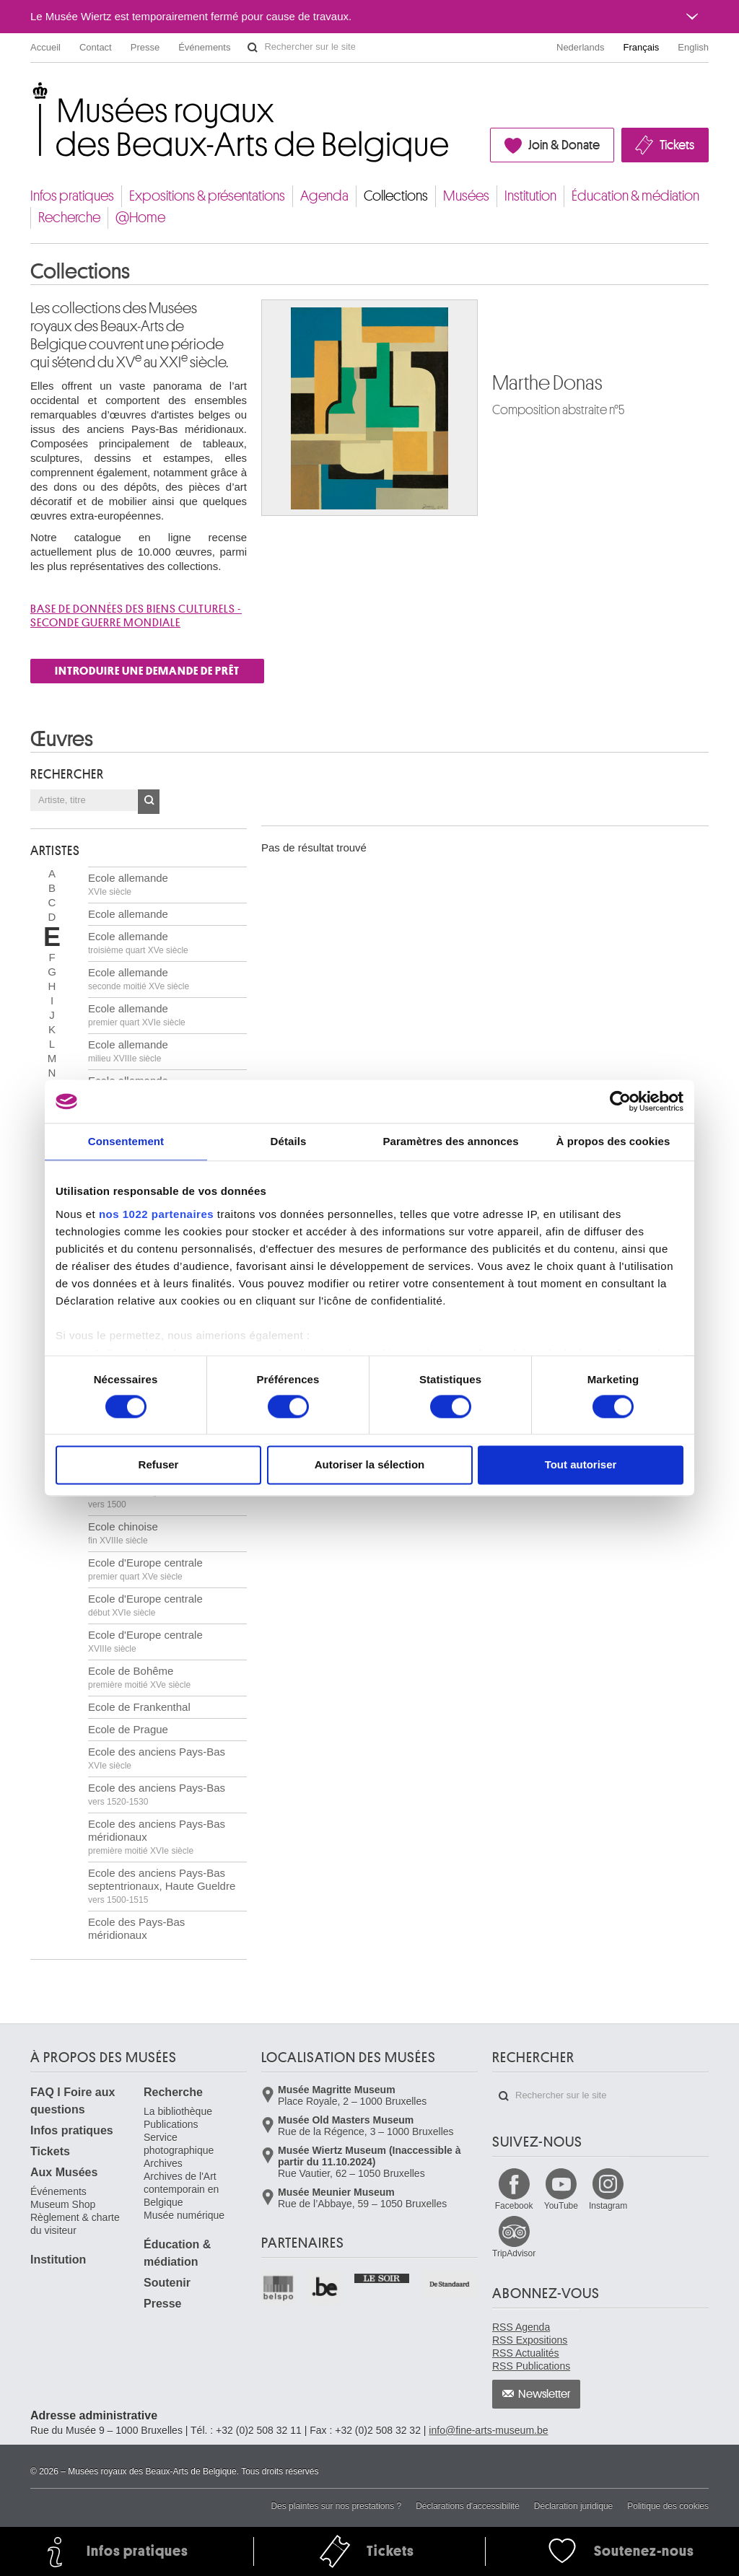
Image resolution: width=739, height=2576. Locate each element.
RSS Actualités (525, 2353)
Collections (396, 195)
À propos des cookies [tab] (613, 1141)
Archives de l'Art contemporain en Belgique (181, 2189)
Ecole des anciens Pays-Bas (156, 1758)
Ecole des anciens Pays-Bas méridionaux (156, 1837)
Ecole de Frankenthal (139, 1707)
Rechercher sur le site (252, 47)
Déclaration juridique (573, 2506)
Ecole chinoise (123, 1533)
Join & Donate (564, 145)
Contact (95, 47)
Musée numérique (184, 2215)
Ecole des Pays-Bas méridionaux (136, 1935)
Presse (145, 47)
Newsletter (544, 2394)
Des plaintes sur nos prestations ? (336, 2506)
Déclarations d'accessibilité (468, 2506)
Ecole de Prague (128, 1729)
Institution (530, 195)
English (693, 47)
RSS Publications (531, 2366)
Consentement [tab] (126, 1141)
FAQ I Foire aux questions (72, 2101)
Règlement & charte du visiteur (75, 2224)
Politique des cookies (668, 2506)
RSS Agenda (521, 2327)
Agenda (324, 195)
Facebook (514, 2206)
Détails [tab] (289, 1141)
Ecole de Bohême (139, 1677)
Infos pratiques (72, 195)
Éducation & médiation (635, 195)
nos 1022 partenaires (156, 1214)
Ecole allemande (128, 884)
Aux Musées (63, 2172)
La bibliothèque (178, 2111)
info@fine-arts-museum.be (488, 2430)
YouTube (561, 2206)
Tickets (677, 145)
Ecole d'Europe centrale (145, 1569)
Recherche (69, 217)
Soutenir (167, 2283)
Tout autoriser (581, 1465)
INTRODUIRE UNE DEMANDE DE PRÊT (147, 671)
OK (148, 801)
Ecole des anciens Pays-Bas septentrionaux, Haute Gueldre (161, 1886)
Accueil (45, 47)
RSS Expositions (529, 2340)
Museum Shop (62, 2204)
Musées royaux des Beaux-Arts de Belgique (31, 93)
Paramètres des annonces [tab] (450, 1141)
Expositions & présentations (207, 195)
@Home (140, 217)
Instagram (608, 2206)
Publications (171, 2124)
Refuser (159, 1465)
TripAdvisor (513, 2253)
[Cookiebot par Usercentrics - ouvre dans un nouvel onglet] (620, 1101)
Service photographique (179, 2144)
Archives (163, 2163)
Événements (204, 47)
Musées (466, 195)
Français (642, 47)
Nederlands (580, 47)
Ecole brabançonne (134, 1497)
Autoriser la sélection (370, 1465)
